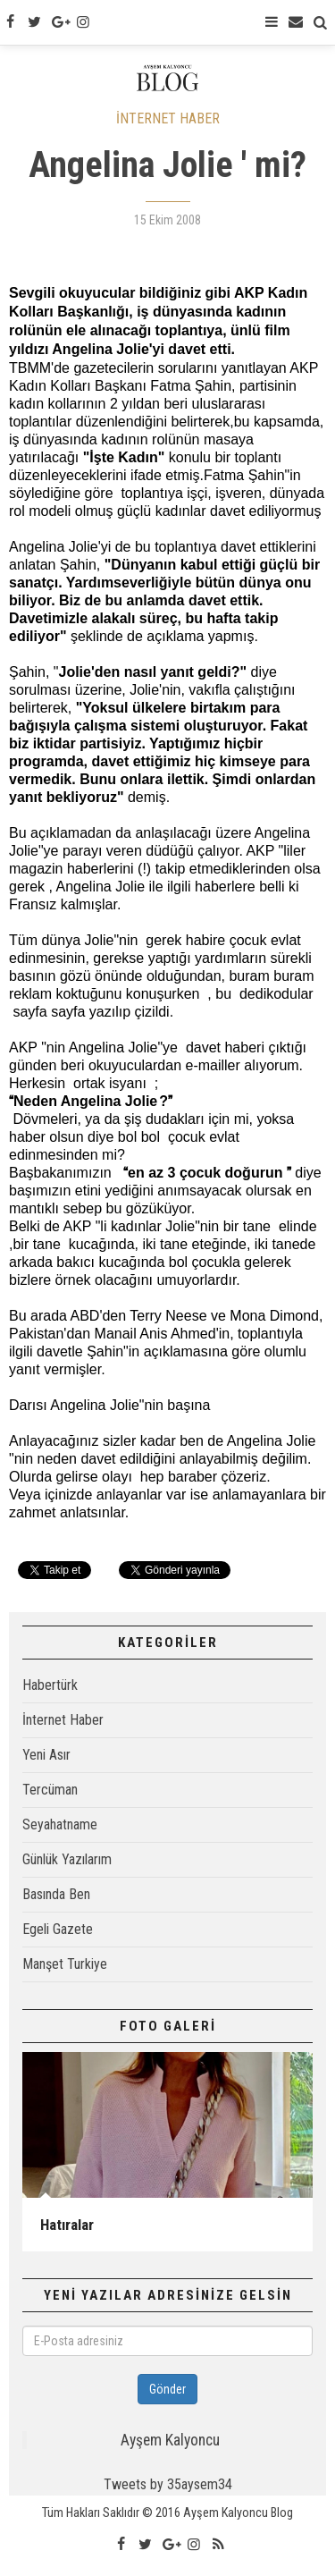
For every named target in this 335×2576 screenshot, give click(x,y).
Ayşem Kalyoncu (170, 2440)
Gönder (167, 2389)
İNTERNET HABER (168, 118)
